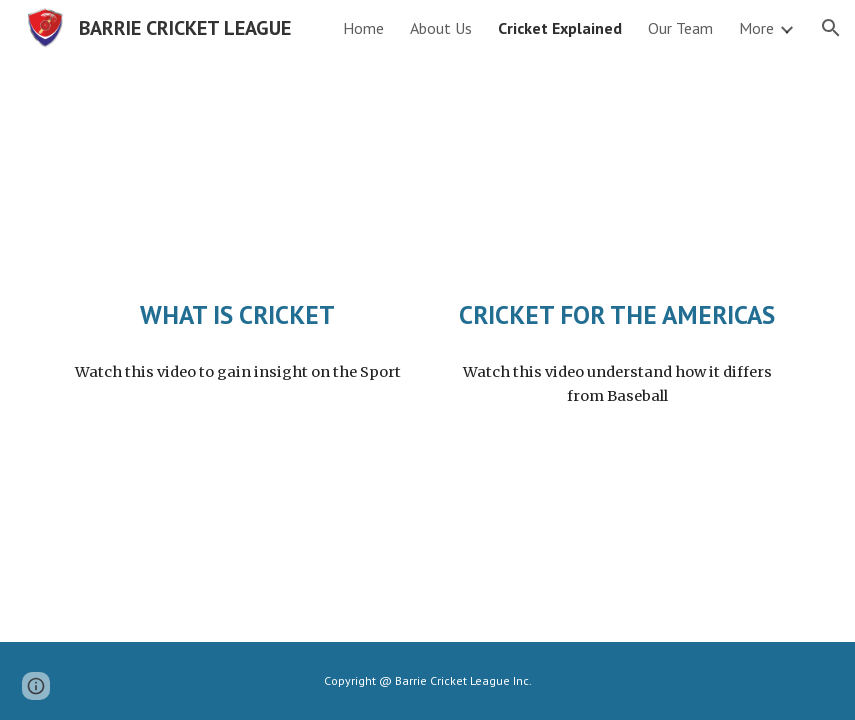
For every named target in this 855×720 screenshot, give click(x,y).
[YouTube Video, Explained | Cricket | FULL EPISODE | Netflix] (237, 181)
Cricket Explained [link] (560, 28)
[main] (237, 314)
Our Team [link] (680, 28)
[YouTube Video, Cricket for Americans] (617, 181)
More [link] (756, 28)
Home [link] (363, 28)
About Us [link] (441, 28)
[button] (831, 28)
